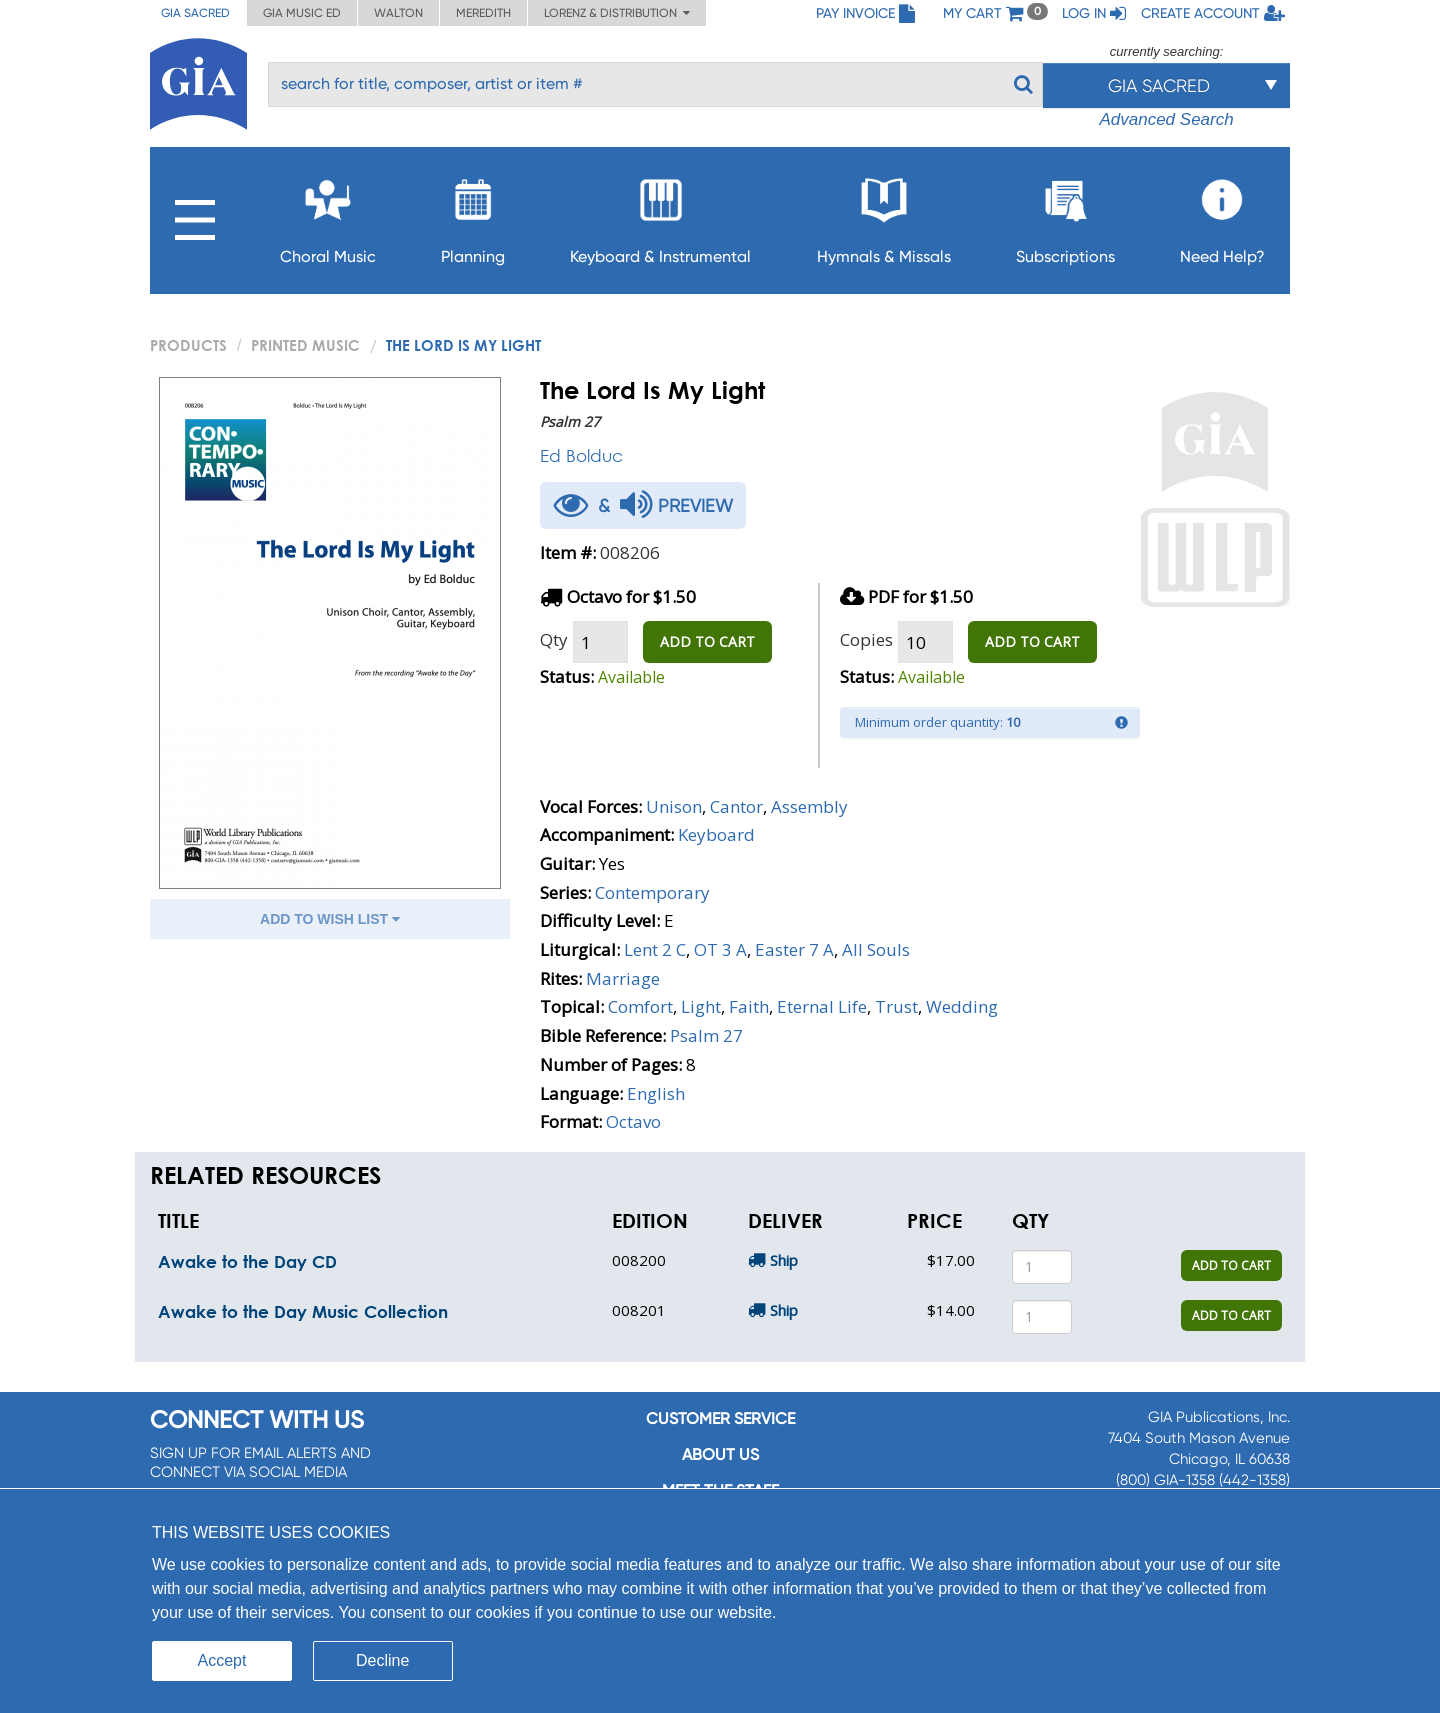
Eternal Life (822, 1006)
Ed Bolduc (581, 455)
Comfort (640, 1006)
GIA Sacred (195, 13)
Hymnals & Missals (884, 215)
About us (720, 1454)
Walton (398, 13)
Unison (674, 806)
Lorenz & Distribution (617, 13)
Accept (222, 1660)
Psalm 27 (706, 1035)
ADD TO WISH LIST (330, 919)
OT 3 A (720, 949)
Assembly (809, 806)
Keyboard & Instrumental (660, 215)
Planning (473, 215)
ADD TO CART (707, 641)
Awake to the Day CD (247, 1261)
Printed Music (305, 345)
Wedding (962, 1006)
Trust (896, 1006)
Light (701, 1006)
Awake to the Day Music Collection (303, 1311)
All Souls (876, 949)
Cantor (736, 806)
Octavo (633, 1121)
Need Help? (1222, 215)
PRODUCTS (188, 345)
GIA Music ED (302, 13)
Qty (554, 639)
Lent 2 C (655, 949)
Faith (749, 1006)
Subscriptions (1065, 215)
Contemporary (652, 892)
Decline (382, 1660)
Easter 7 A (794, 949)
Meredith (483, 13)
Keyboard (716, 834)
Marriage (623, 978)
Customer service (720, 1418)
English (656, 1093)
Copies (866, 639)
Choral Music (328, 215)
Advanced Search (1166, 119)
